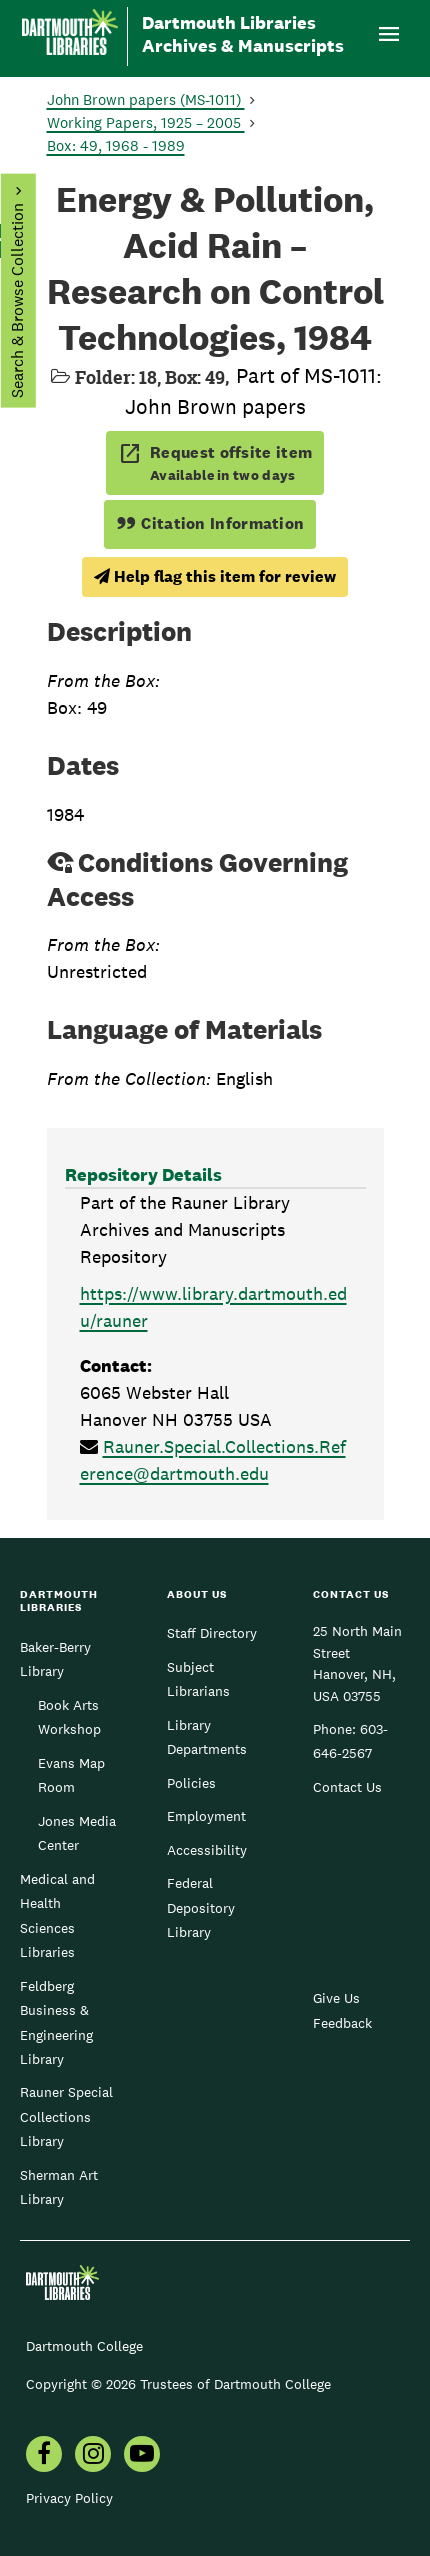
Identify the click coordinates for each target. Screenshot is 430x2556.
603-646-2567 (350, 1741)
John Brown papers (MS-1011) (146, 99)
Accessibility (207, 1850)
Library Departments (207, 1737)
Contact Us (347, 1787)
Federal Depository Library (201, 1907)
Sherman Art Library (59, 2187)
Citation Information (210, 523)
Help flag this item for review (215, 576)
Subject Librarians (198, 1679)
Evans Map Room (71, 1775)
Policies (191, 1783)
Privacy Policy (69, 2498)
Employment (206, 1816)
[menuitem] (44, 2456)
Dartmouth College (84, 2346)
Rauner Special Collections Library (66, 2116)
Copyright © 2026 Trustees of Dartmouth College (178, 2384)
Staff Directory (212, 1633)
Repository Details (143, 1174)
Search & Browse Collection (16, 300)
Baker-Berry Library (55, 1659)
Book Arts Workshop (69, 1717)
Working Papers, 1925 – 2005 (146, 122)
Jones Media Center (77, 1833)
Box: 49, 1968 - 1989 (116, 145)
